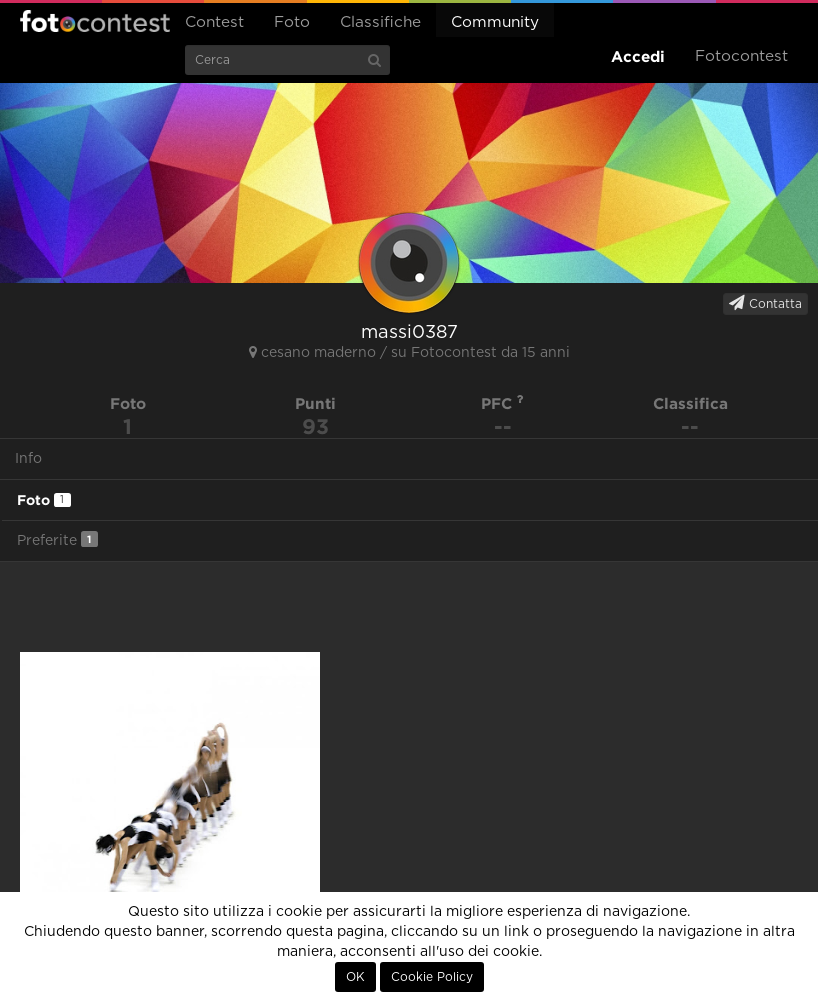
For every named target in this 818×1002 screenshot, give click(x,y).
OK (355, 977)
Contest (214, 22)
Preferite (57, 539)
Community (495, 22)
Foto (292, 22)
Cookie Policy (432, 977)
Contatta (765, 303)
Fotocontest (95, 21)
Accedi (638, 56)
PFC (502, 403)
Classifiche (380, 22)
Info (28, 459)
